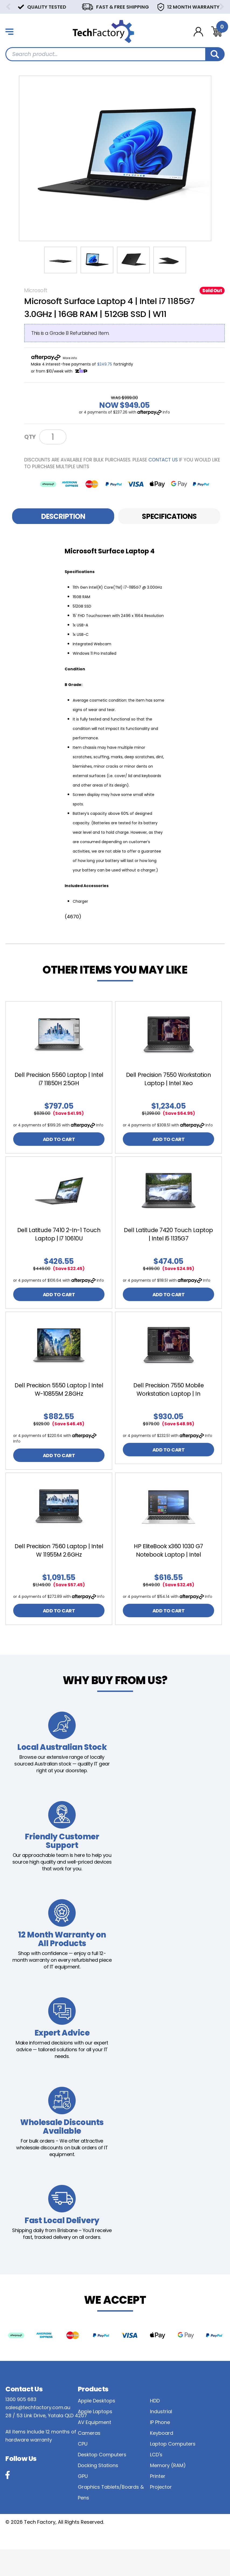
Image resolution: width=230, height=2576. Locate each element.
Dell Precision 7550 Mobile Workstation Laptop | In (168, 1406)
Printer (157, 2502)
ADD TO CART (59, 1145)
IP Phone (160, 2449)
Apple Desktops (96, 2427)
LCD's (156, 2481)
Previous (8, 6)
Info (166, 412)
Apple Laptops (95, 2438)
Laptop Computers (173, 2470)
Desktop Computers (102, 2481)
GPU (83, 2502)
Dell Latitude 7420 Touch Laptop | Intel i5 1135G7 (168, 1242)
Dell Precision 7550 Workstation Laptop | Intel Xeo (168, 1079)
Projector (161, 2513)
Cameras (89, 2459)
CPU (83, 2470)
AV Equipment (94, 2449)
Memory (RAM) (168, 2492)
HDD (155, 2427)
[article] (58, 1081)
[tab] (63, 516)
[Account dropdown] (198, 31)
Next (222, 6)
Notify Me (88, 436)
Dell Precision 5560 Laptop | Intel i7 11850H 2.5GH (59, 1079)
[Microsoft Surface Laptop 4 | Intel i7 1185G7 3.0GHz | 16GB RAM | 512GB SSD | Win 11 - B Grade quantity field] (53, 436)
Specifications (169, 516)
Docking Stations (98, 2492)
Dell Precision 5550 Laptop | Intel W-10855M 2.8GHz (59, 1406)
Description (63, 516)
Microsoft (35, 290)
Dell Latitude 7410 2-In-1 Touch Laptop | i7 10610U (59, 1242)
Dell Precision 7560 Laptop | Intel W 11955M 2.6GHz (59, 1569)
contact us (163, 460)
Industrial (161, 2438)
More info (70, 358)
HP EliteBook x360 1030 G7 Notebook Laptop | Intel (168, 1569)
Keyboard (161, 2459)
